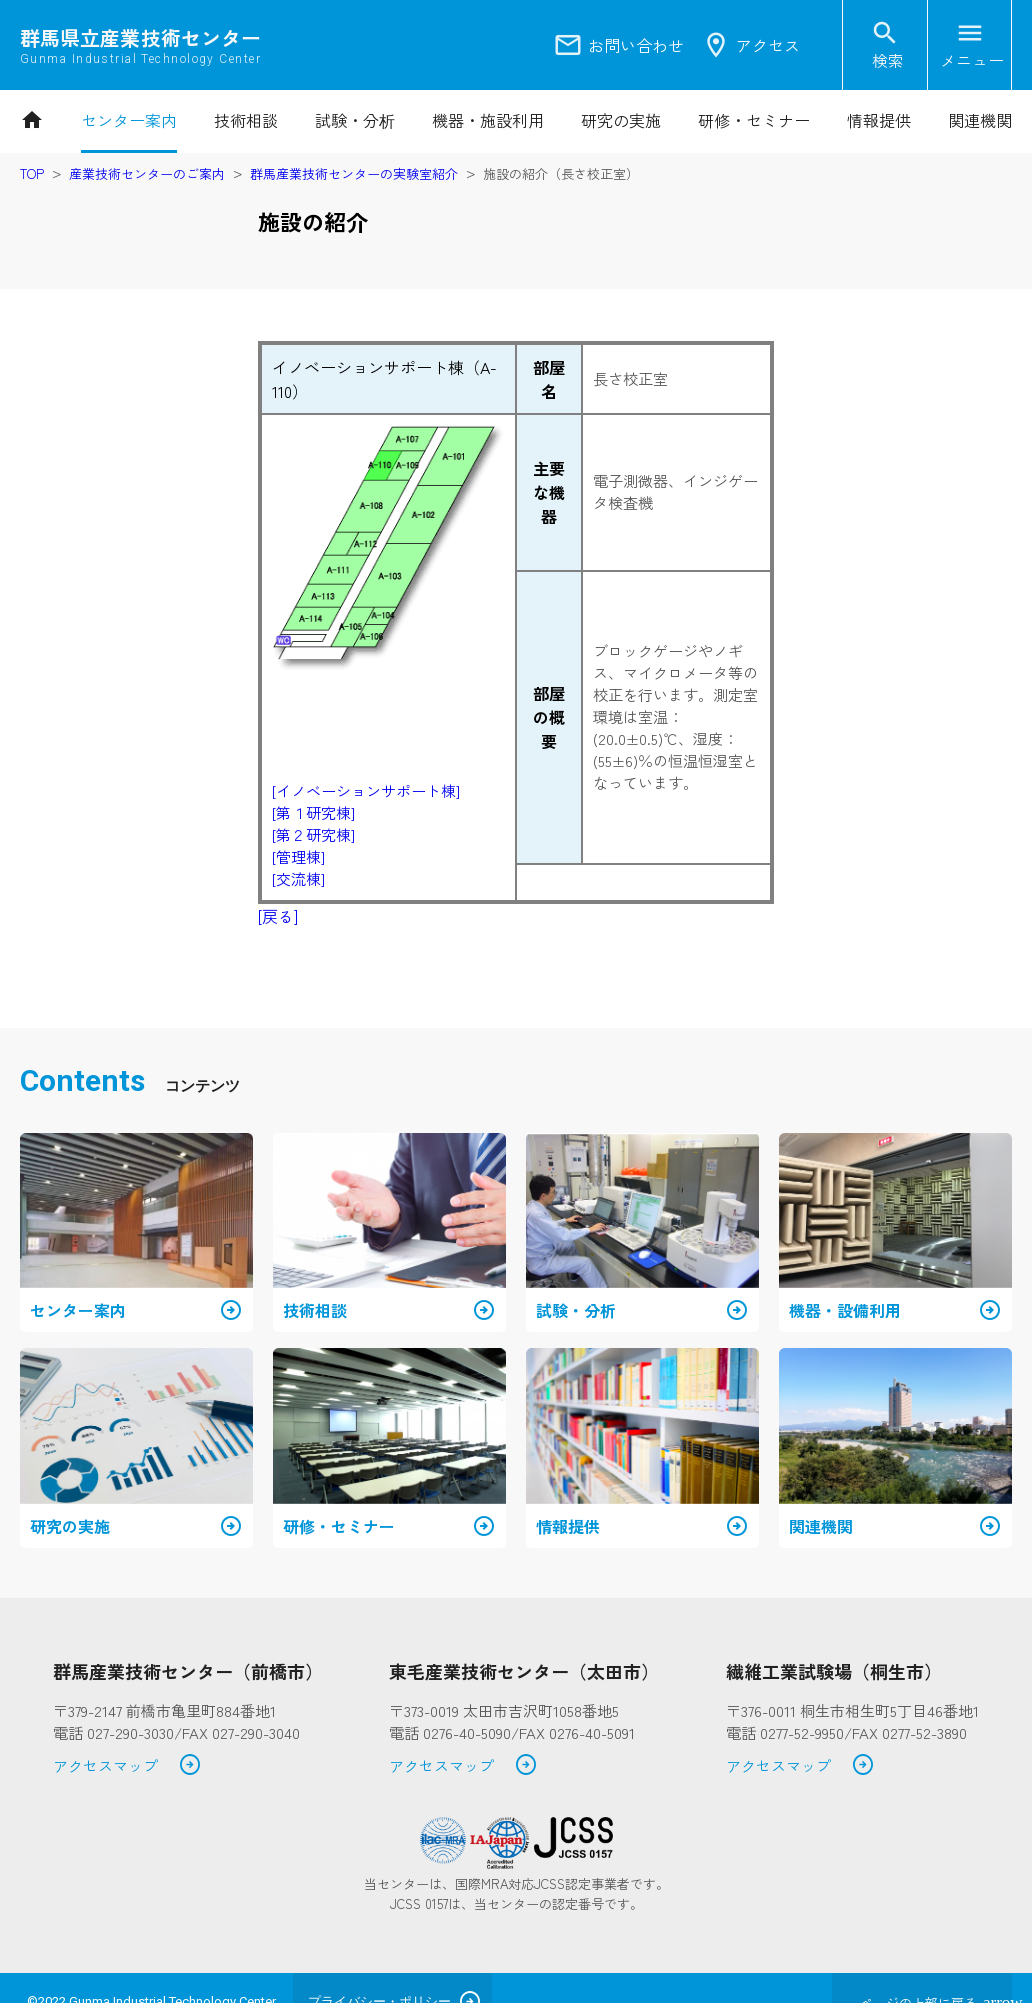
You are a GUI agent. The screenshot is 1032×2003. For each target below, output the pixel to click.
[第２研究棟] (313, 834)
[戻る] (278, 916)
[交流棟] (298, 878)
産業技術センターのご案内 (147, 173)
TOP (32, 173)
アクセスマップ (127, 1766)
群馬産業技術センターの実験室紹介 (354, 173)
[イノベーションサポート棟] (366, 790)
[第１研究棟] (313, 812)
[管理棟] (298, 856)
